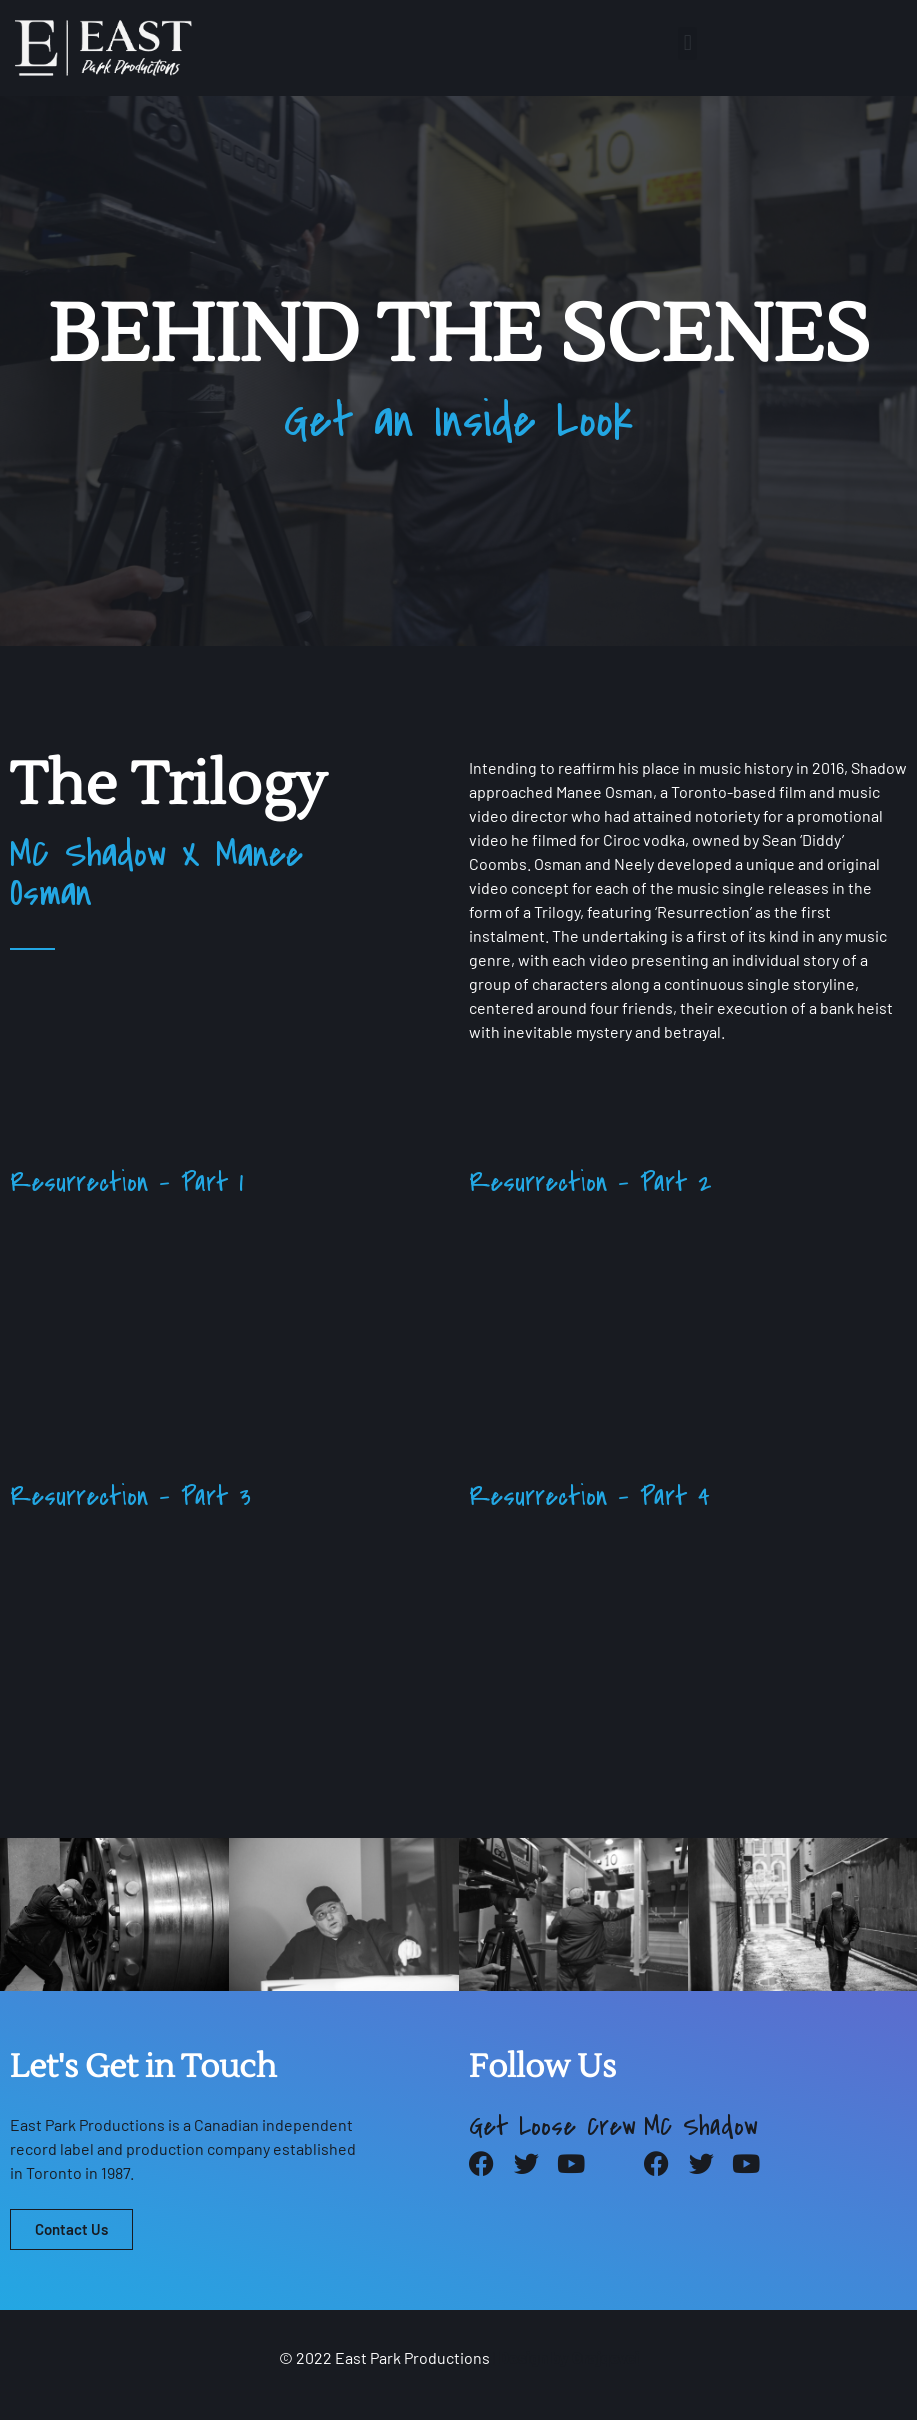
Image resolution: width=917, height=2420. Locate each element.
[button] (687, 43)
